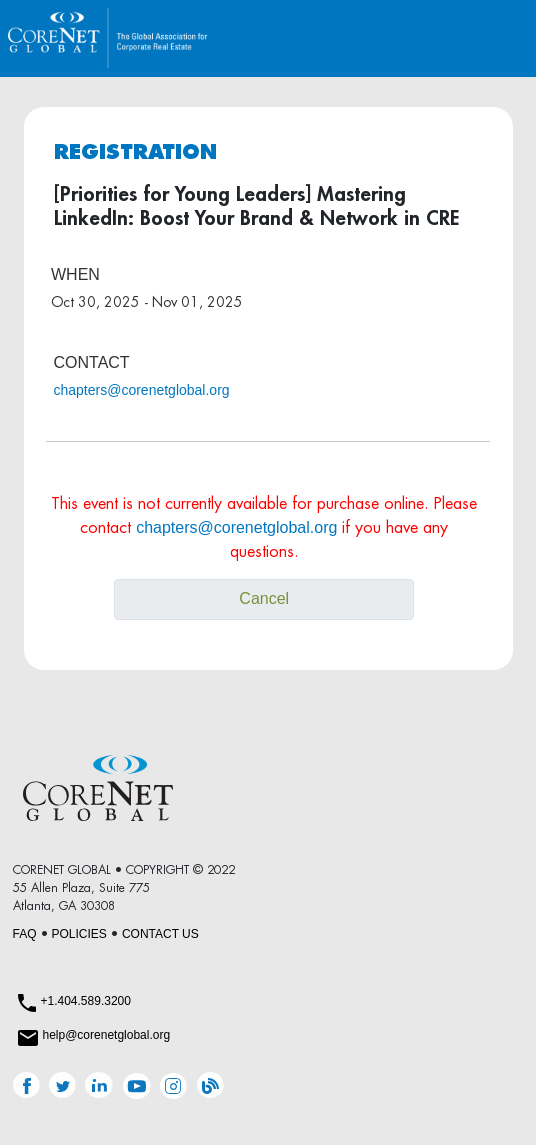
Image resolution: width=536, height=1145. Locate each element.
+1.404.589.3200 (86, 1001)
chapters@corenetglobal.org (142, 390)
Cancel (264, 598)
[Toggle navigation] (499, 38)
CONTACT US (160, 934)
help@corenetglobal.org (107, 1035)
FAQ (25, 934)
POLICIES (79, 934)
